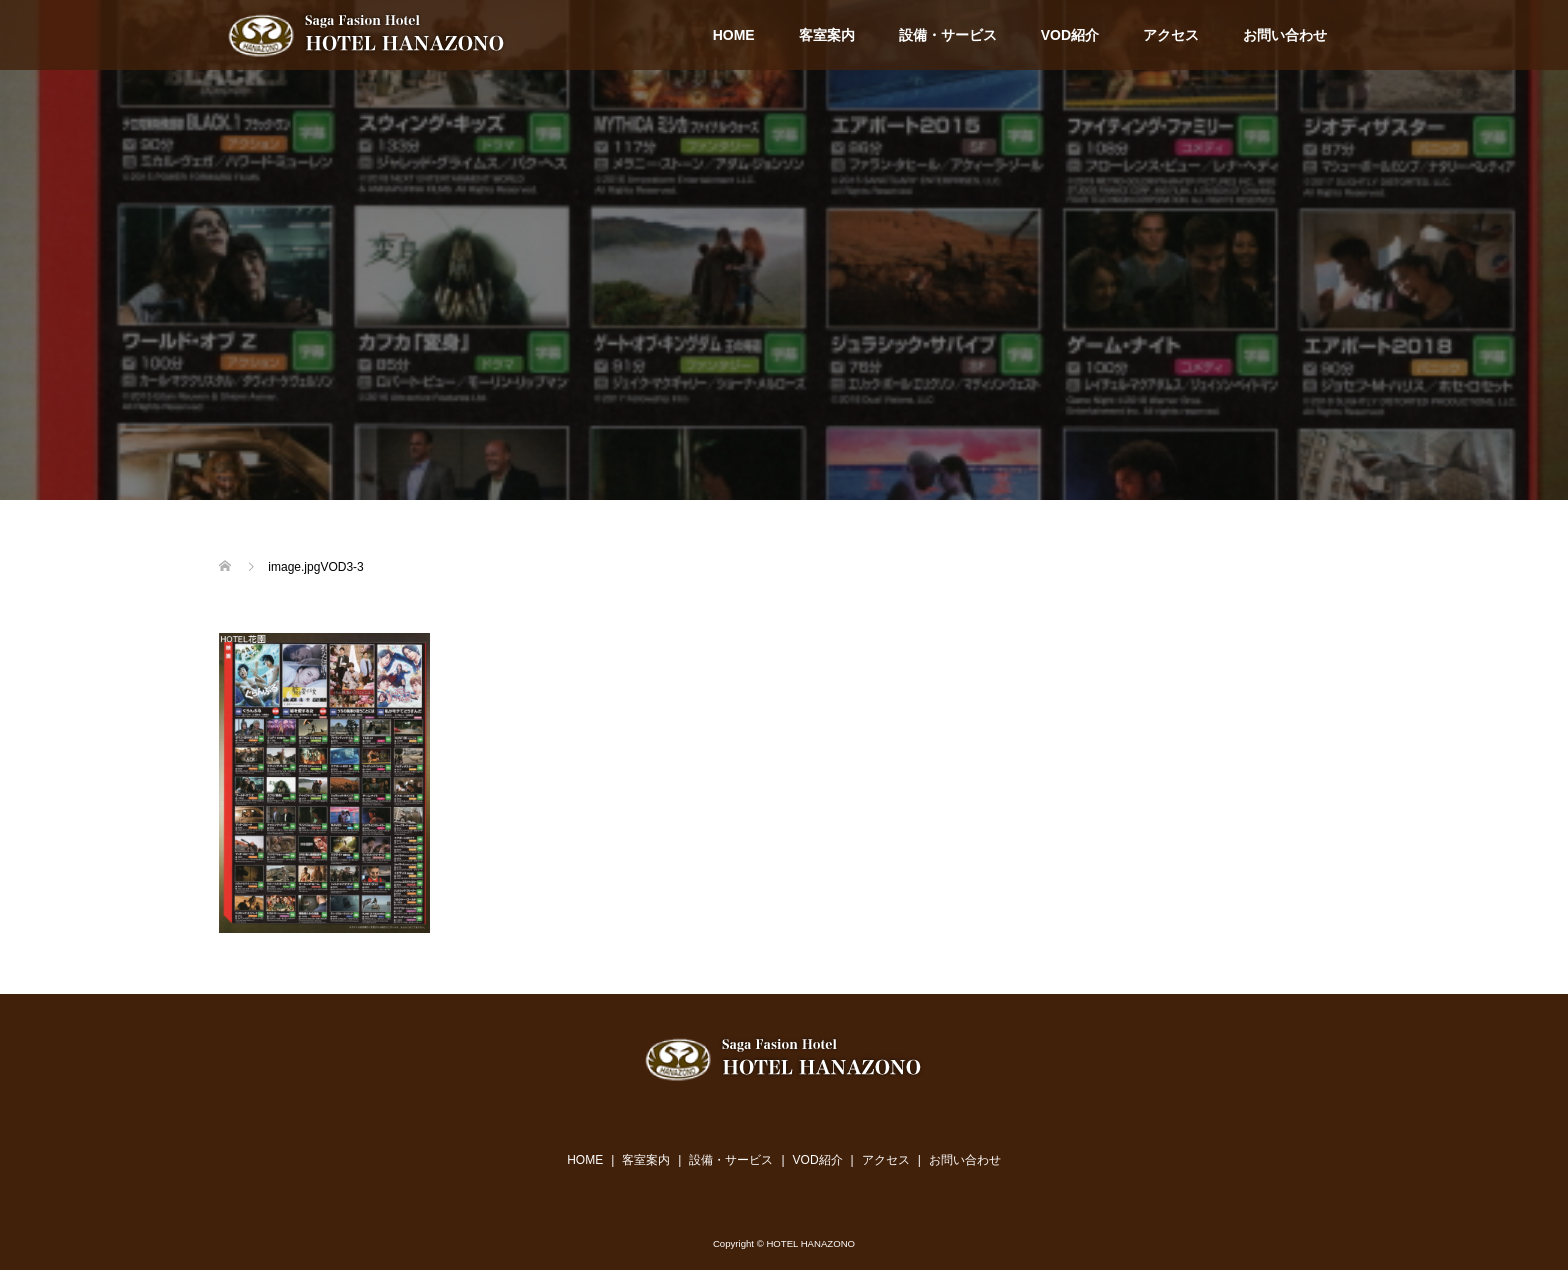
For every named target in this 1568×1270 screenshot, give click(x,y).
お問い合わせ (1285, 35)
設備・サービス (948, 35)
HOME (734, 35)
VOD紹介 (1070, 35)
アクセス (1171, 35)
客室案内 (827, 35)
